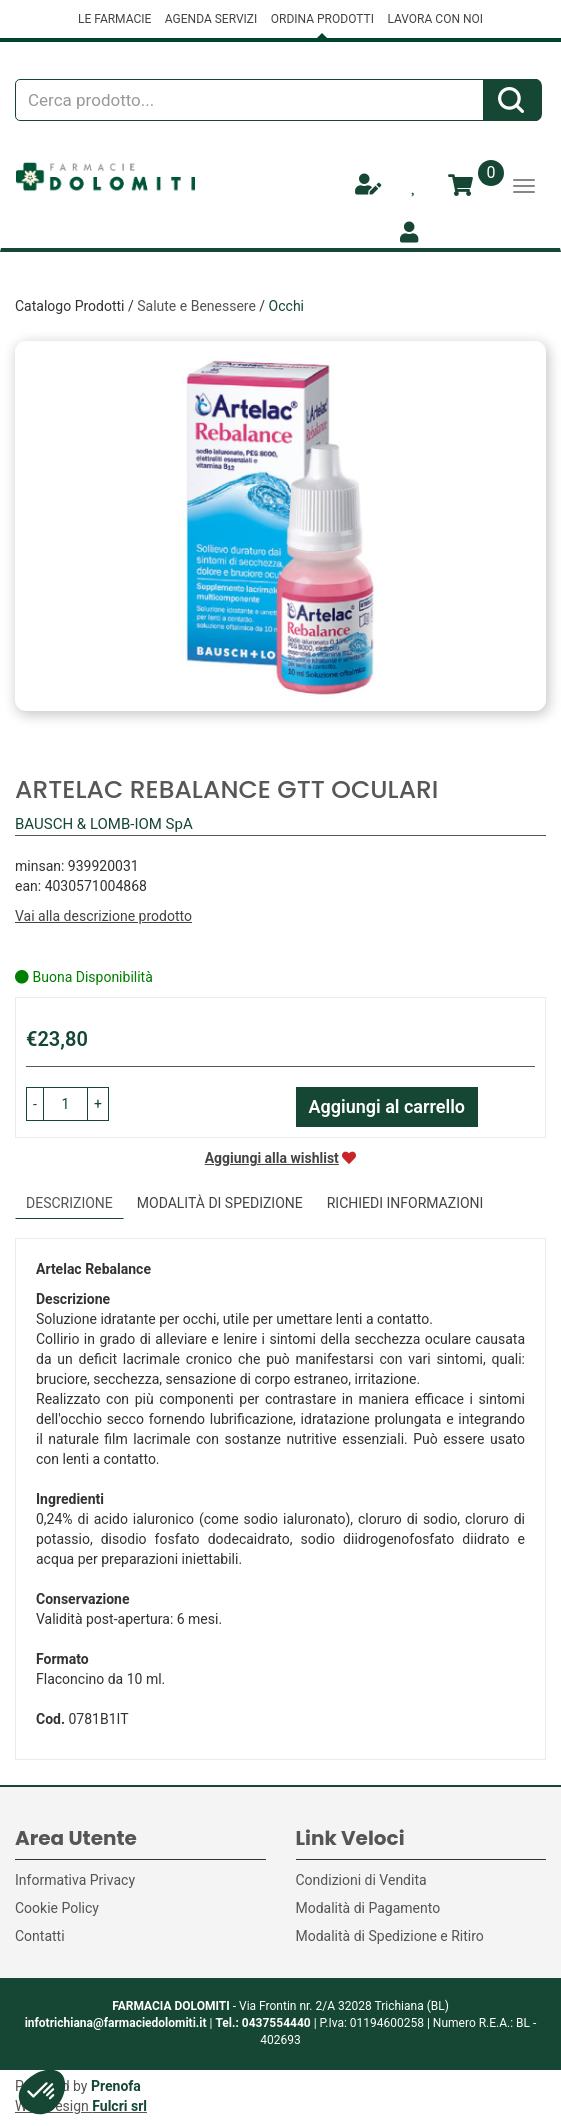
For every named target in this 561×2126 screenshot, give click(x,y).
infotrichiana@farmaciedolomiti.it (116, 2023)
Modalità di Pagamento (368, 1908)
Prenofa (116, 2086)
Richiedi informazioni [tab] (405, 1203)
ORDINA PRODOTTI (322, 19)
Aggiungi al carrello (387, 1106)
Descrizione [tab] (69, 1203)
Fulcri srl (119, 2106)
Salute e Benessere (196, 306)
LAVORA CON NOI (435, 19)
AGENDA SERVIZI (211, 19)
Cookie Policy (57, 1908)
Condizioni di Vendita (361, 1880)
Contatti (40, 1936)
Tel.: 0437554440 (262, 2023)
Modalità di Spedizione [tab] (220, 1203)
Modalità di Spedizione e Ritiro (390, 1936)
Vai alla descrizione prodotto (103, 916)
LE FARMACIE (114, 19)
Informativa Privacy (75, 1880)
